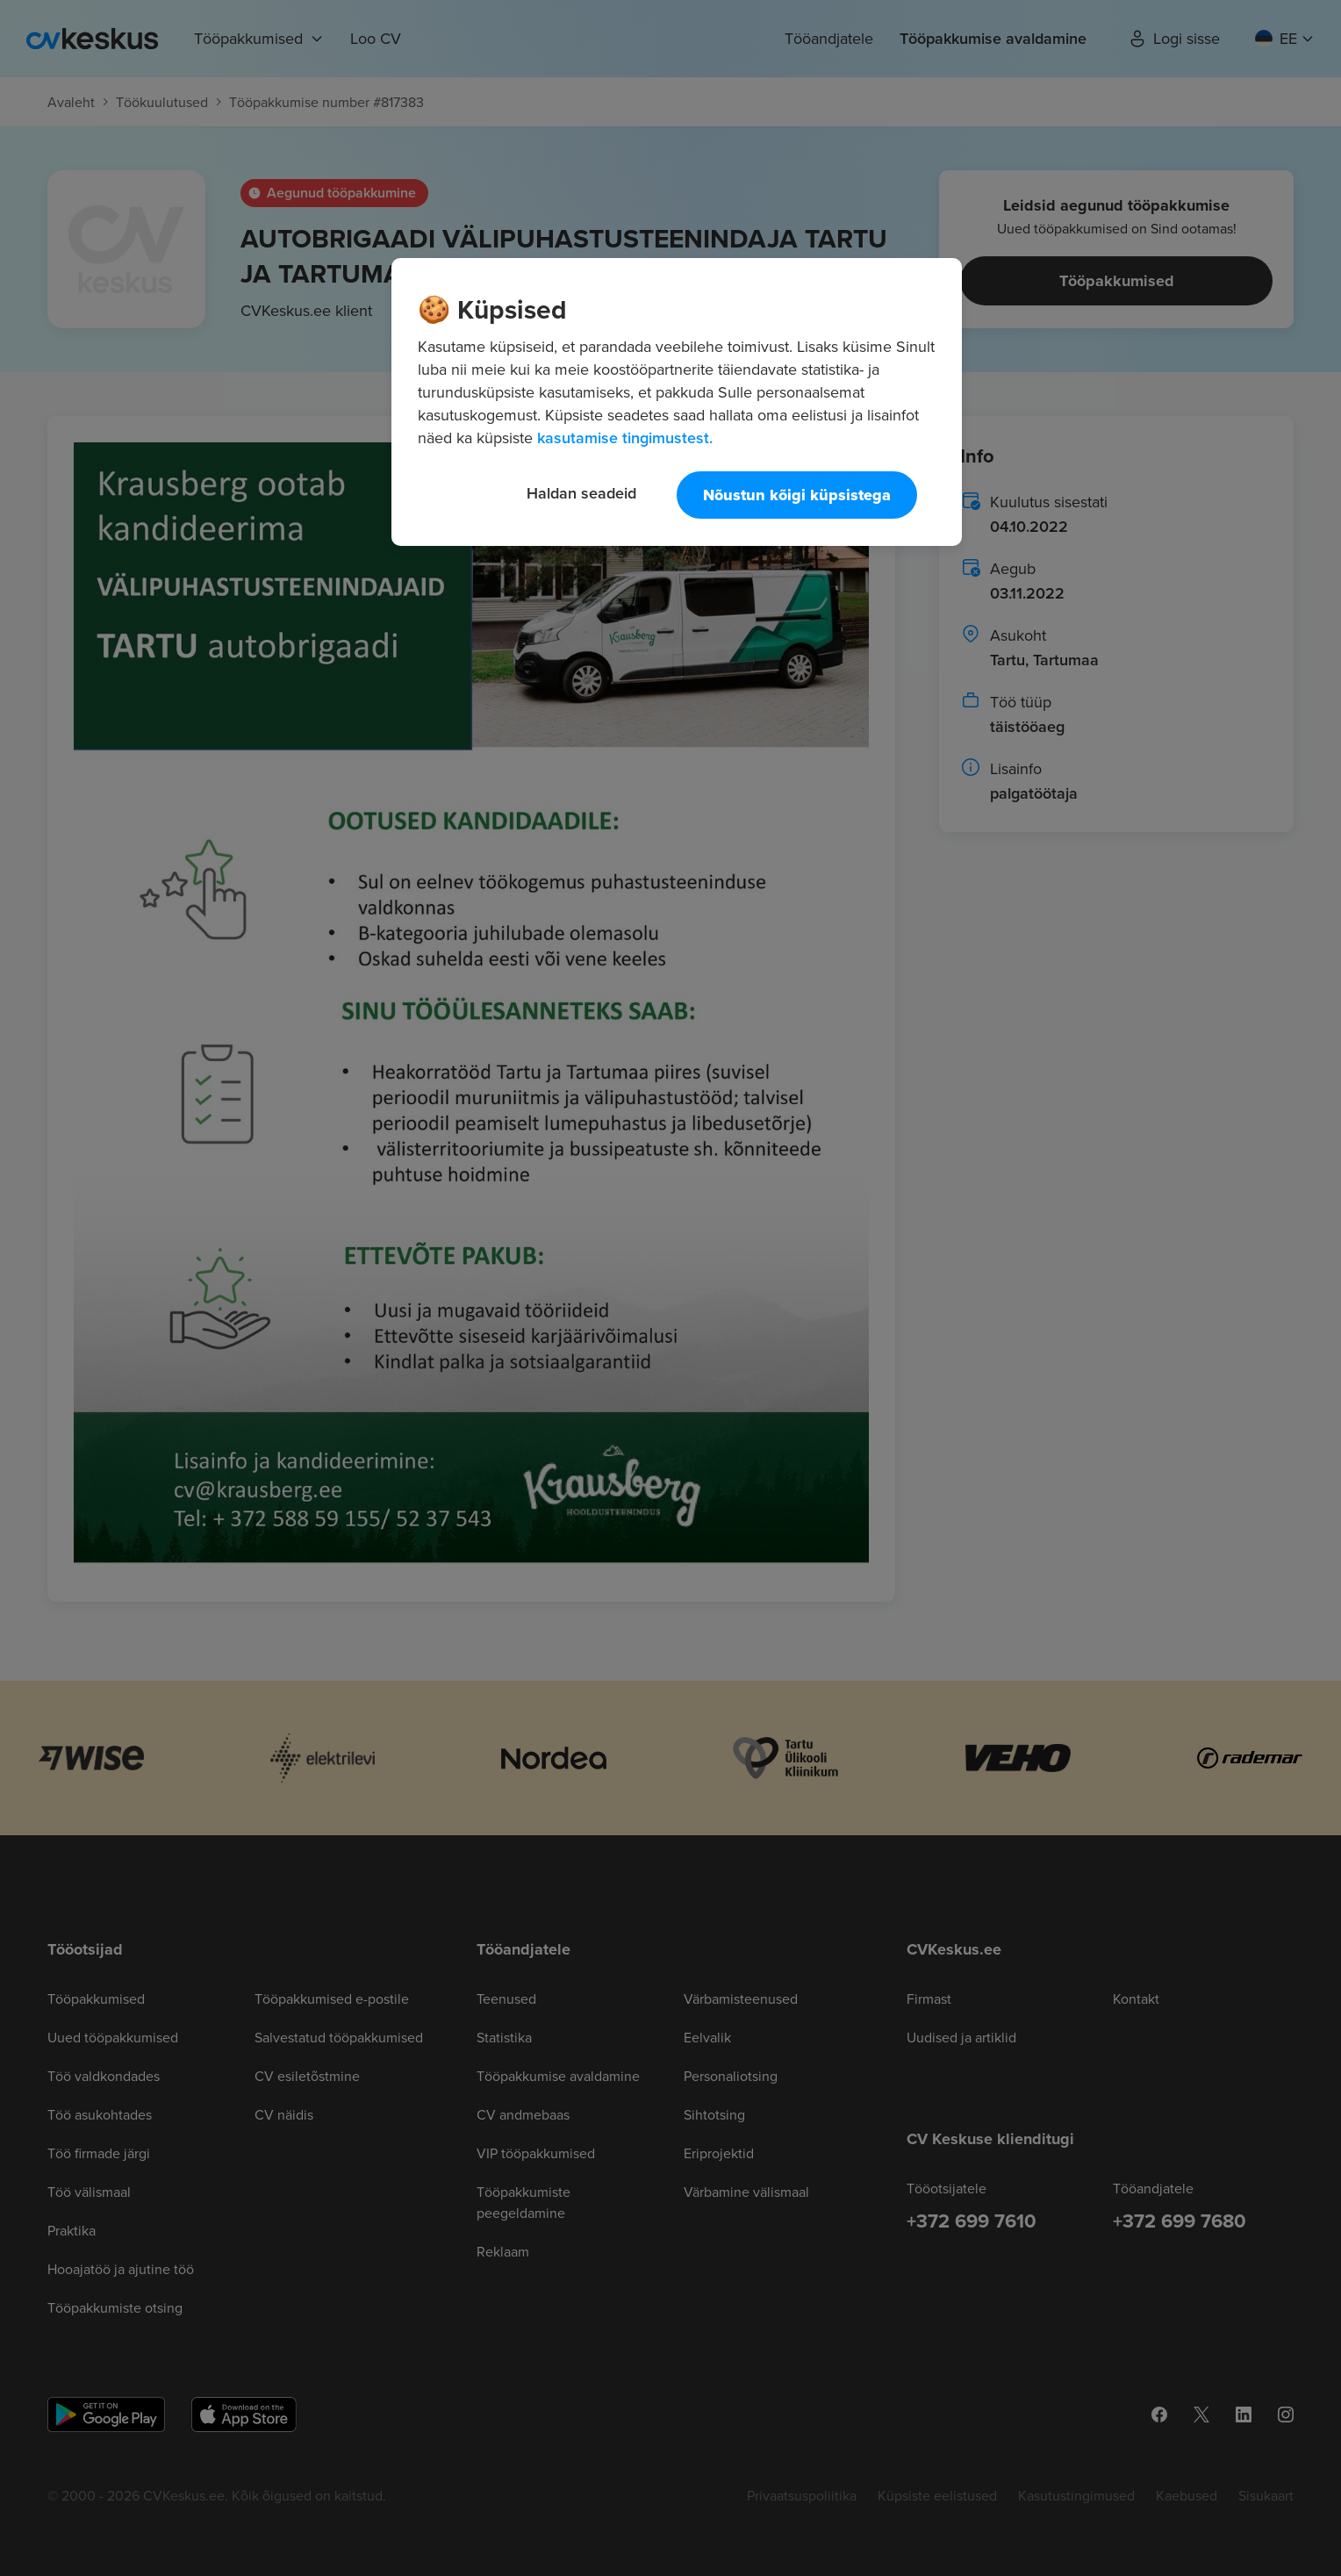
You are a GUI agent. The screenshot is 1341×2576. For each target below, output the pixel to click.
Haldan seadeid (581, 493)
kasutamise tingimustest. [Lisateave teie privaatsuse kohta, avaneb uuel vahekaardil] (625, 437)
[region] (676, 402)
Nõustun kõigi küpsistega (797, 495)
